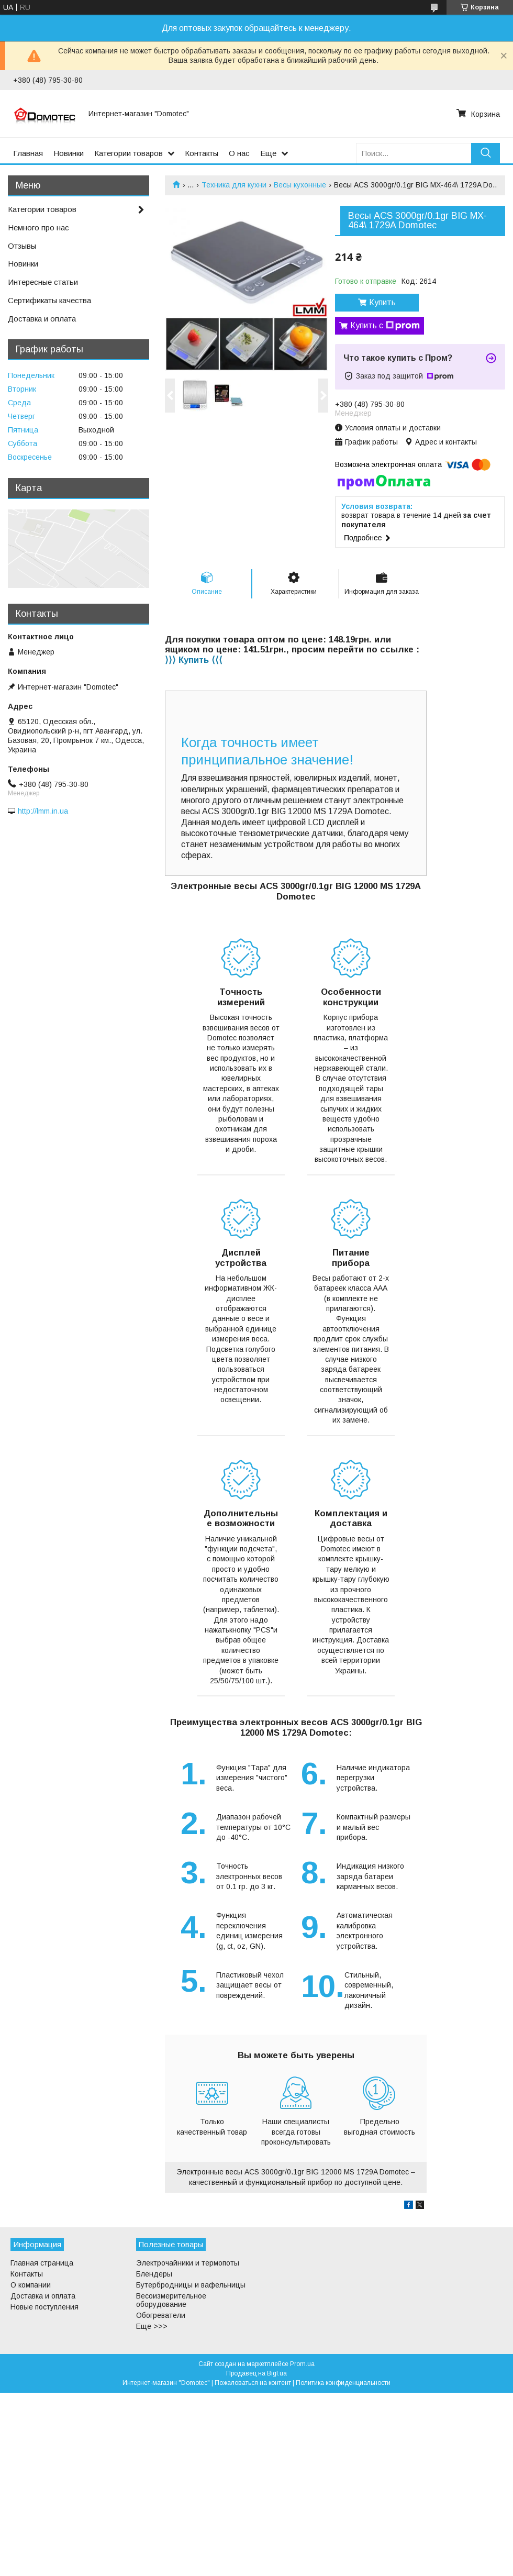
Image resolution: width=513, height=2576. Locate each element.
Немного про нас (38, 227)
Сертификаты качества (49, 300)
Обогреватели (160, 2315)
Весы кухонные (300, 185)
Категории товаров (128, 153)
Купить (382, 302)
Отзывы (22, 245)
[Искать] (485, 153)
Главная (28, 153)
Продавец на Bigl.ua (256, 2373)
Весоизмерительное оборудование (171, 2300)
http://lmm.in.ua (43, 811)
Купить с (385, 325)
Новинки (68, 153)
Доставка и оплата (42, 318)
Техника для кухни (234, 185)
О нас (239, 153)
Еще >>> (152, 2326)
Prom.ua (302, 2364)
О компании (30, 2285)
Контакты (201, 153)
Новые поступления (44, 2307)
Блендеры (154, 2274)
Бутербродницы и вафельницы (191, 2285)
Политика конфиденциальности (343, 2382)
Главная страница (41, 2263)
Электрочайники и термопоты (187, 2263)
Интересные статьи (43, 281)
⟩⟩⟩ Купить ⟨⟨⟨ (193, 660)
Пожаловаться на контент (253, 2382)
